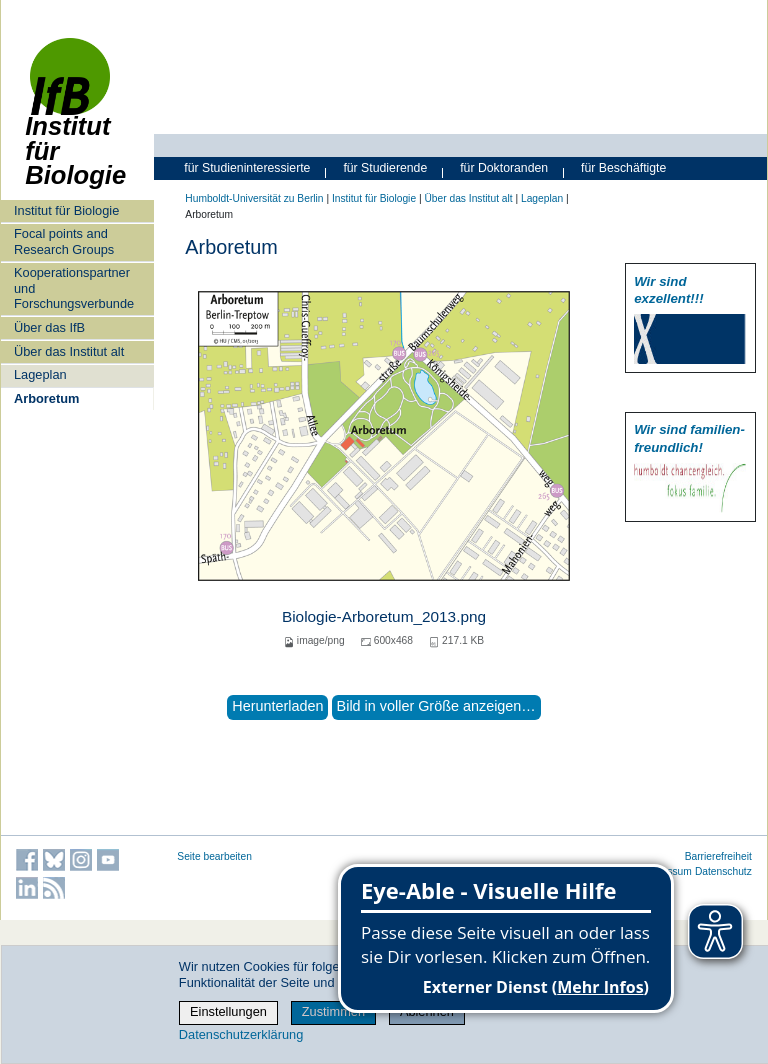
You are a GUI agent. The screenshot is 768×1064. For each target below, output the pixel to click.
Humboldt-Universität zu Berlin (254, 198)
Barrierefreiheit (718, 856)
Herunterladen (277, 706)
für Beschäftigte (623, 168)
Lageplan (40, 374)
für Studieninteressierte (247, 168)
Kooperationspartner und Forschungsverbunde (74, 288)
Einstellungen (228, 1011)
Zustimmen (333, 1011)
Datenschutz (723, 871)
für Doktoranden (504, 168)
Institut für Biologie (75, 122)
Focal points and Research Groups (64, 241)
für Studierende (385, 168)
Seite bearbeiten (214, 856)
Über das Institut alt (69, 351)
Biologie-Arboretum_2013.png (384, 616)
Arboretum (46, 398)
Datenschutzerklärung (241, 1034)
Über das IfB (49, 327)
